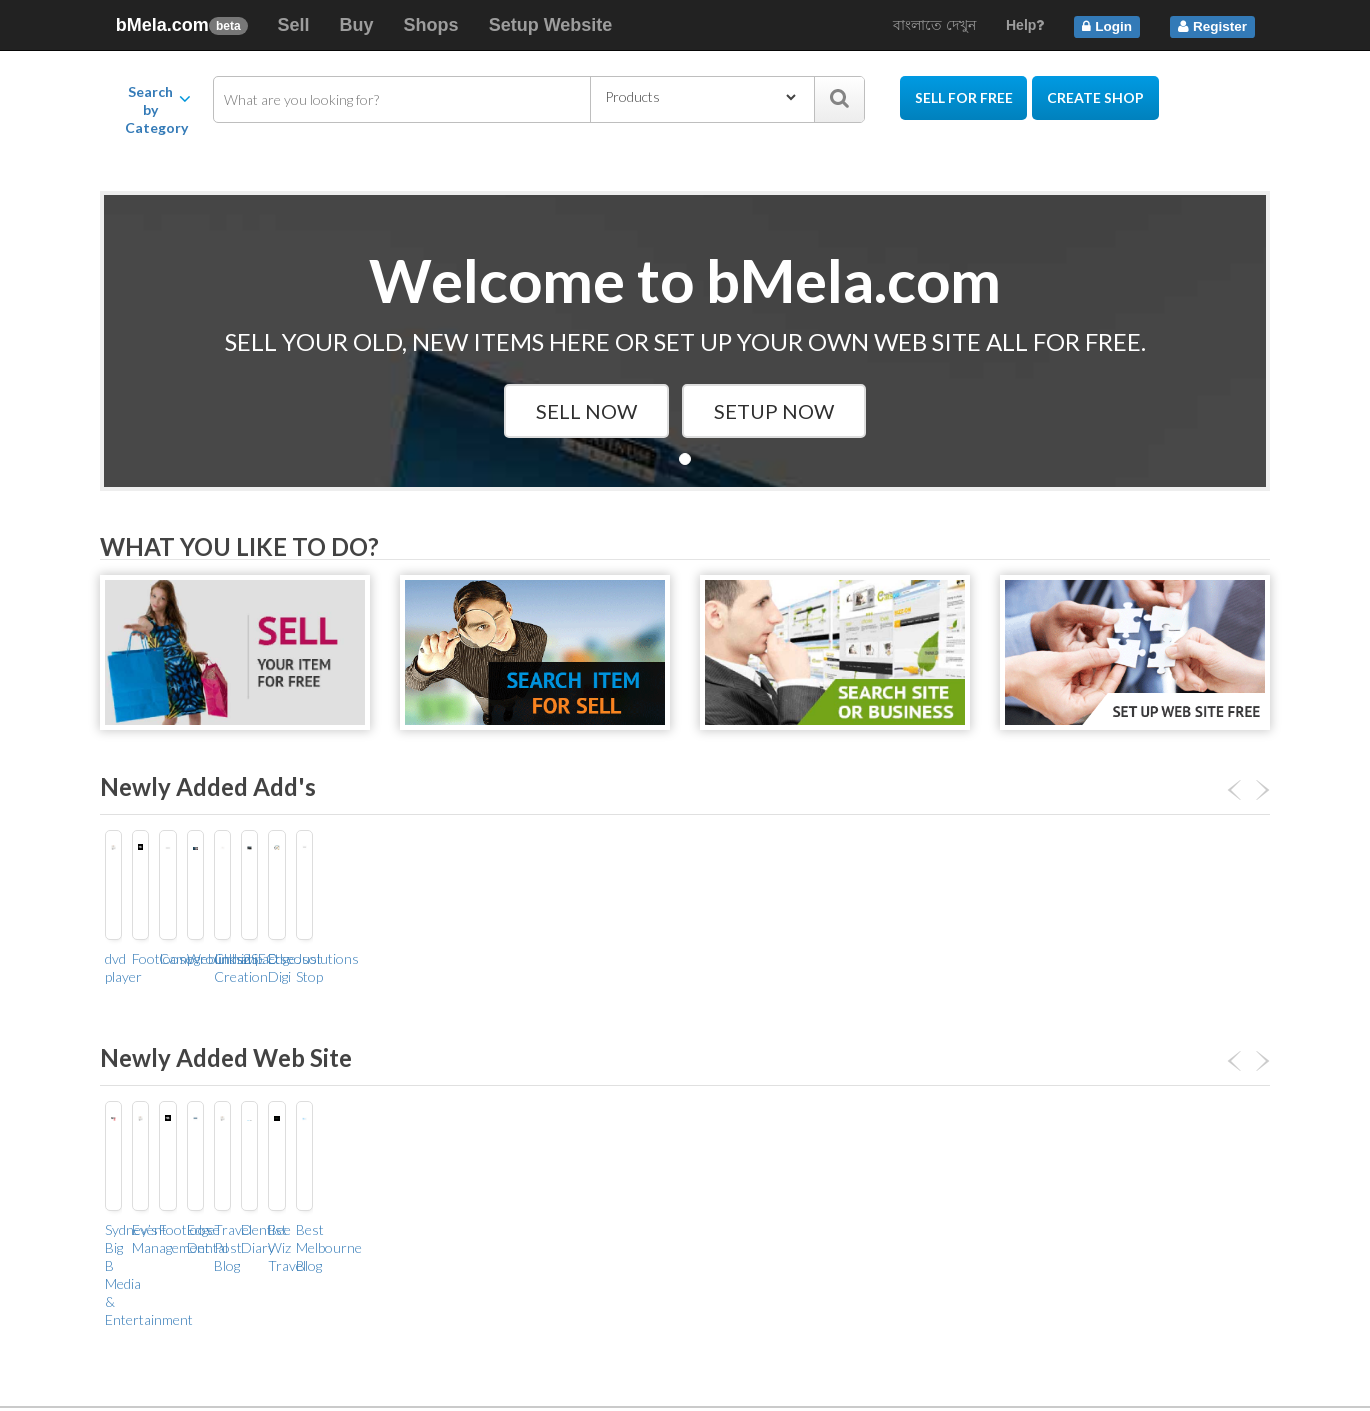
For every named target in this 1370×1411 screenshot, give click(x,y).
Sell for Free (964, 97)
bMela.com (181, 25)
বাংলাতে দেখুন (934, 25)
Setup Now (774, 411)
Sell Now (586, 411)
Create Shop (1096, 97)
